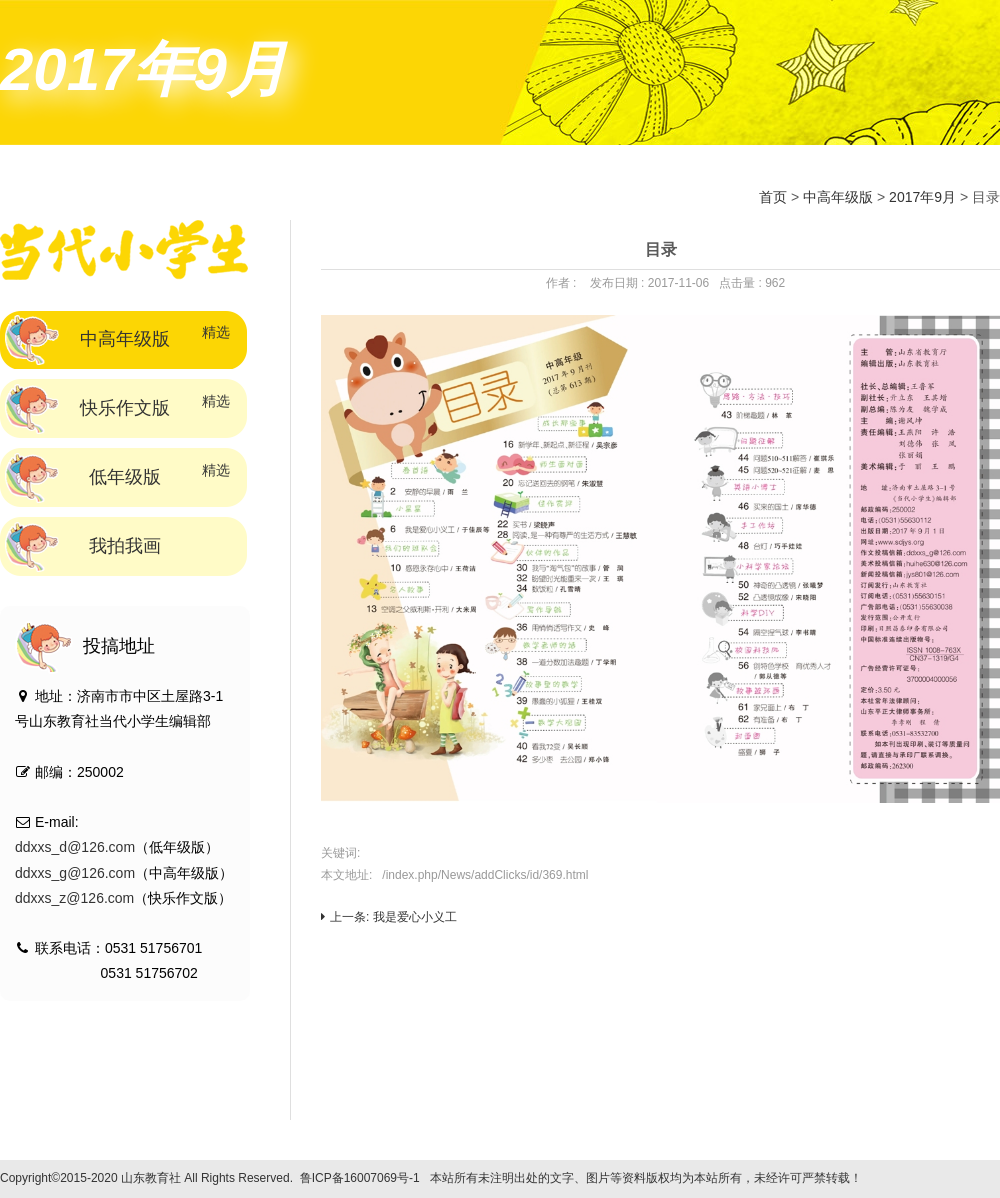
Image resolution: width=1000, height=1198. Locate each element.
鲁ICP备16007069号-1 (360, 1178)
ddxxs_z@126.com (74, 898)
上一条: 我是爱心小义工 (389, 917)
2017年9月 (922, 197)
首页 (773, 197)
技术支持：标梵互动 (926, 1178)
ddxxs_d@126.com (75, 847)
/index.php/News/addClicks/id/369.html (485, 875)
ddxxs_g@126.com (75, 873)
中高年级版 (838, 197)
